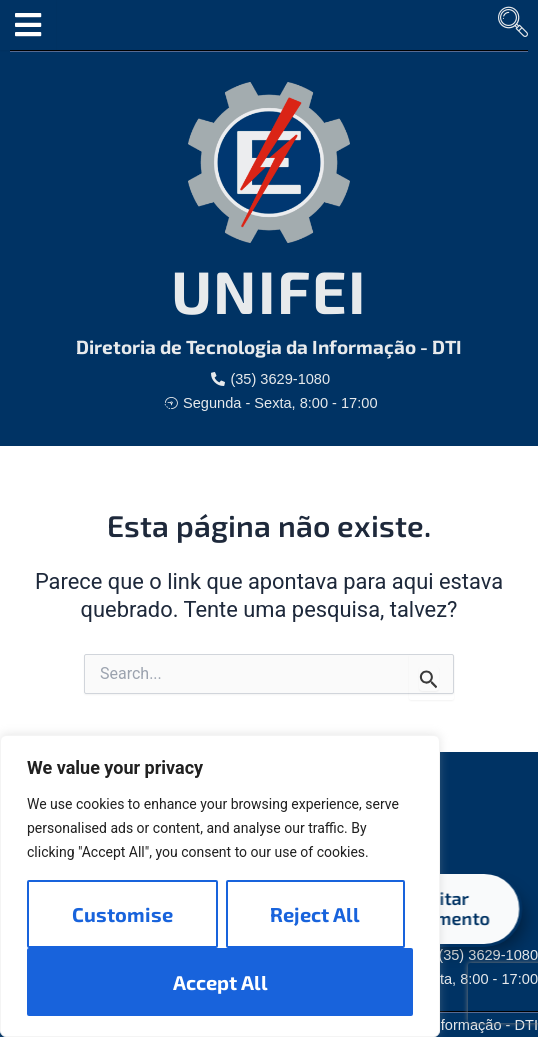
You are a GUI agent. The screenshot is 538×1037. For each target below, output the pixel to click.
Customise (122, 914)
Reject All (315, 914)
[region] (220, 886)
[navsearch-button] (513, 25)
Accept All (220, 982)
